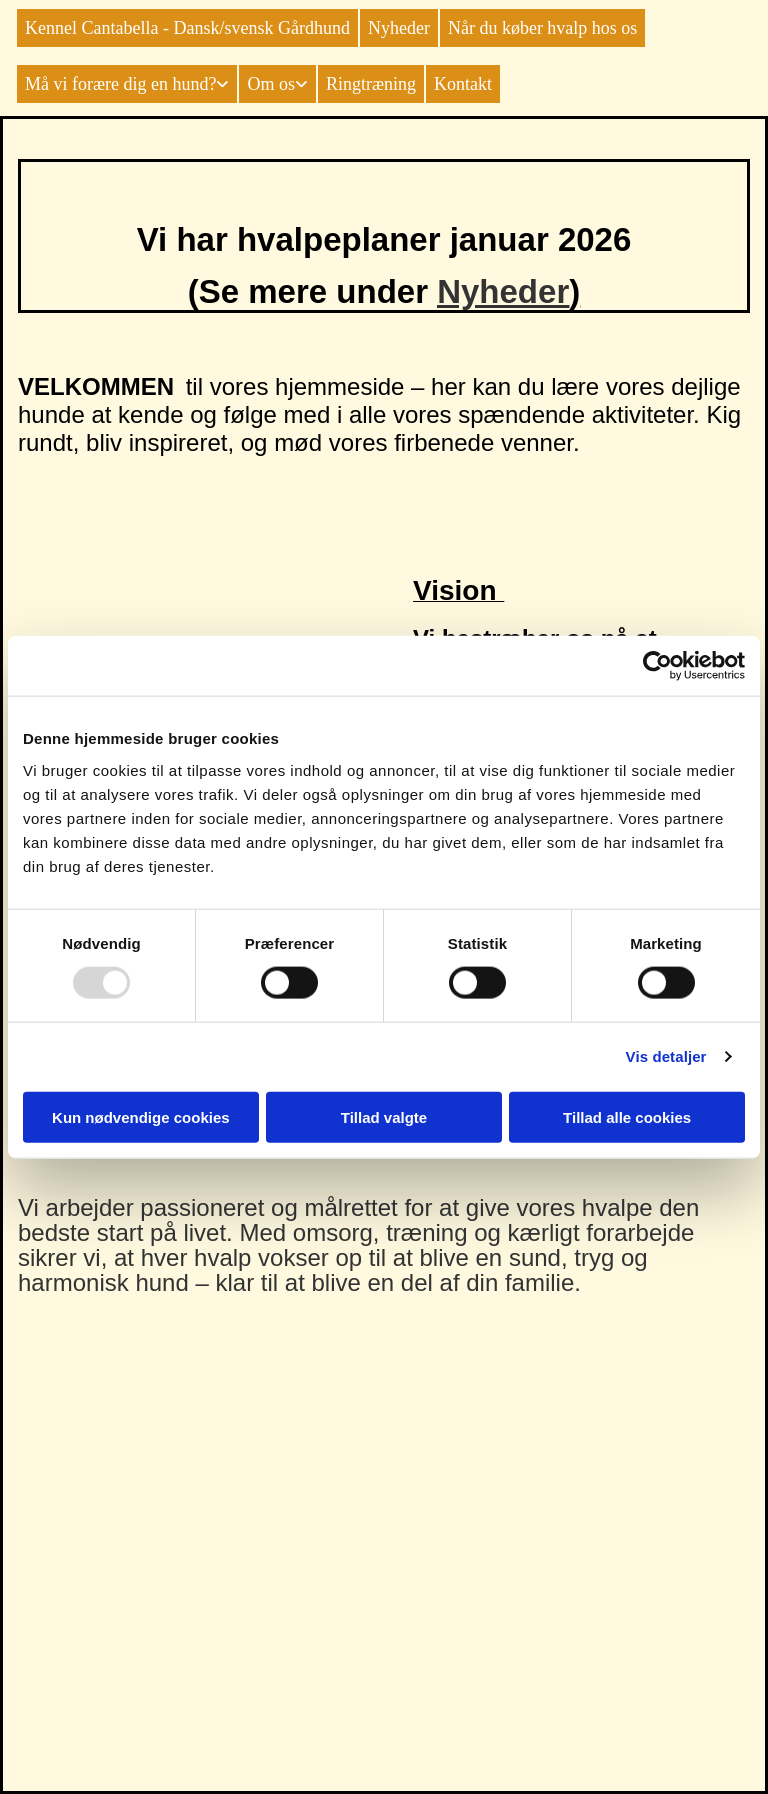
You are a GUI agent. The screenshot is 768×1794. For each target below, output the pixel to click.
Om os (271, 84)
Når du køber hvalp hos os (542, 28)
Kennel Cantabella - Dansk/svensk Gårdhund (187, 28)
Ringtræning (371, 84)
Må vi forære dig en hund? (120, 84)
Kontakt (463, 84)
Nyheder (399, 28)
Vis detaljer (666, 1056)
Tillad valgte (384, 1116)
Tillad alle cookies (627, 1116)
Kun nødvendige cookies (141, 1116)
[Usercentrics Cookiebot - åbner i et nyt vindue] (657, 666)
